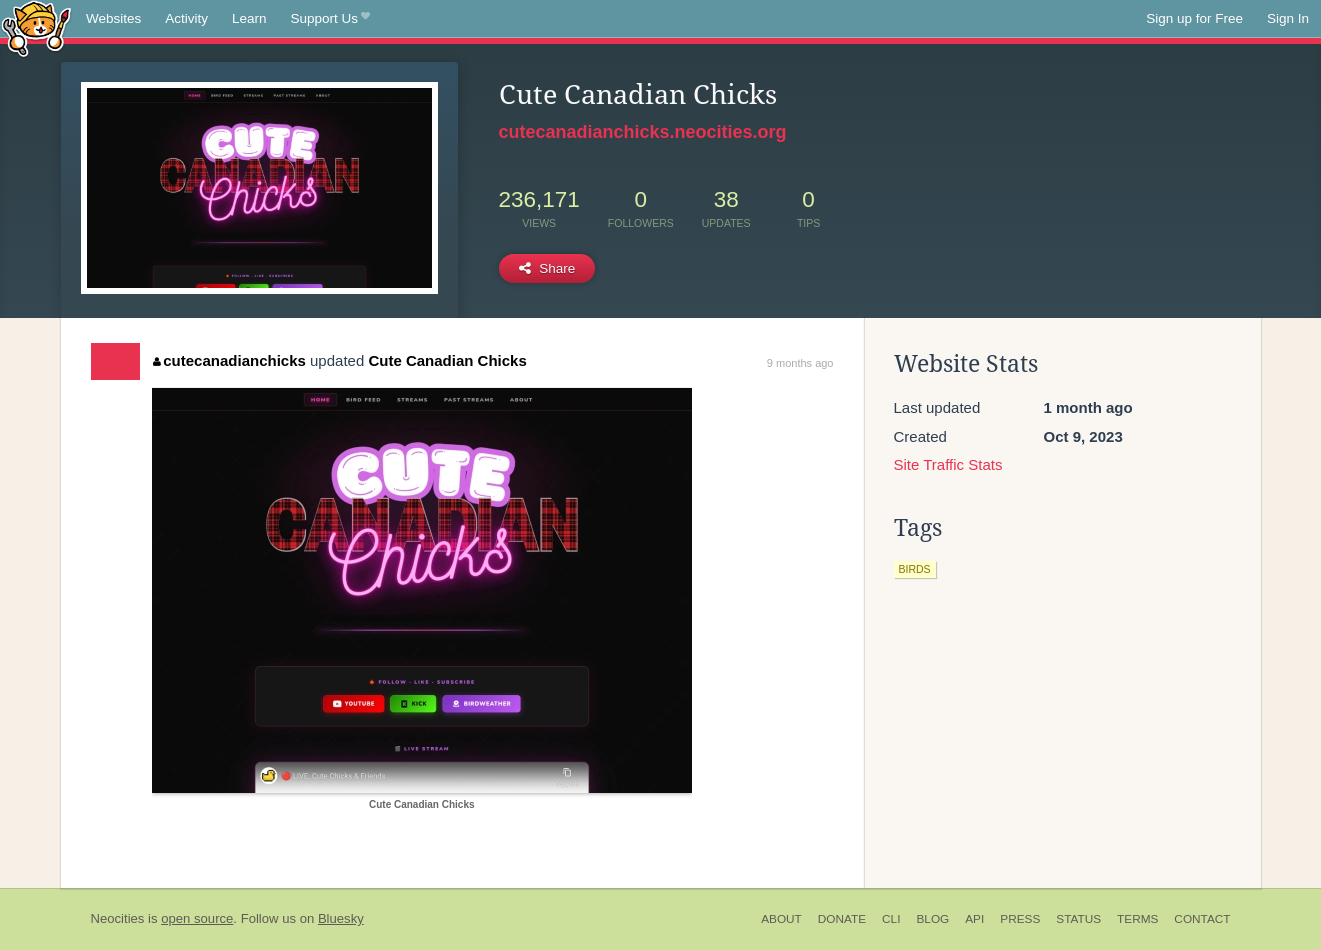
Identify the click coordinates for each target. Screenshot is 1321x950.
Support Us (330, 19)
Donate (842, 919)
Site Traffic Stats (948, 464)
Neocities (118, 918)
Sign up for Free (1194, 18)
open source (197, 918)
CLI (891, 919)
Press (1020, 919)
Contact (1202, 919)
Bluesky (341, 918)
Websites (113, 18)
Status (1078, 919)
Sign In (1288, 18)
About (781, 919)
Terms (1137, 919)
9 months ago (800, 363)
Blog (932, 919)
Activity (186, 18)
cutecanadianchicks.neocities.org (643, 132)
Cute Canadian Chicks (447, 360)
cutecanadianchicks (229, 360)
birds (915, 569)
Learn (249, 18)
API (974, 919)
